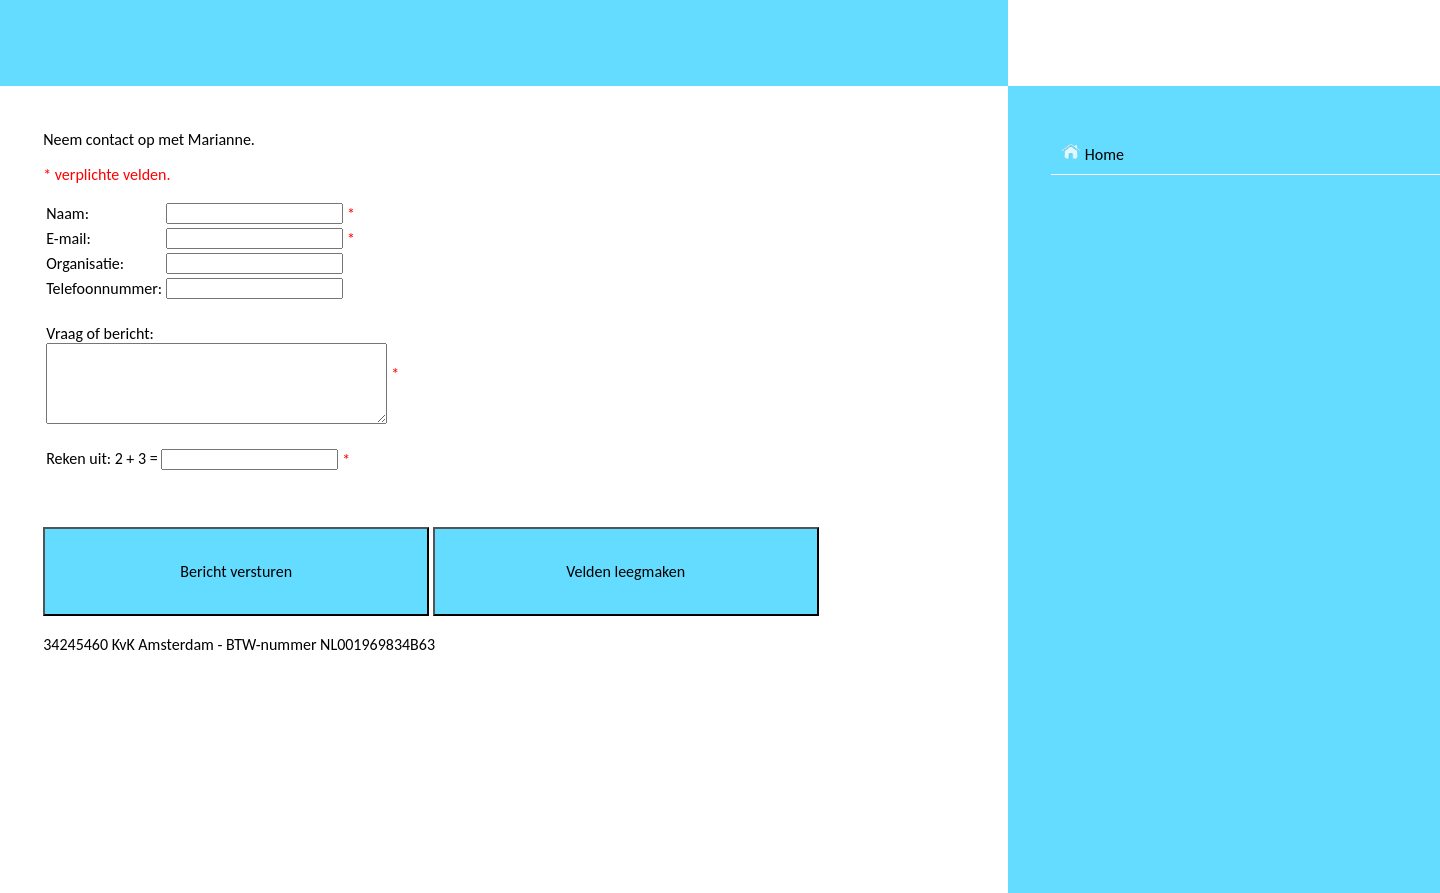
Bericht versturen (236, 586)
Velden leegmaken (625, 586)
